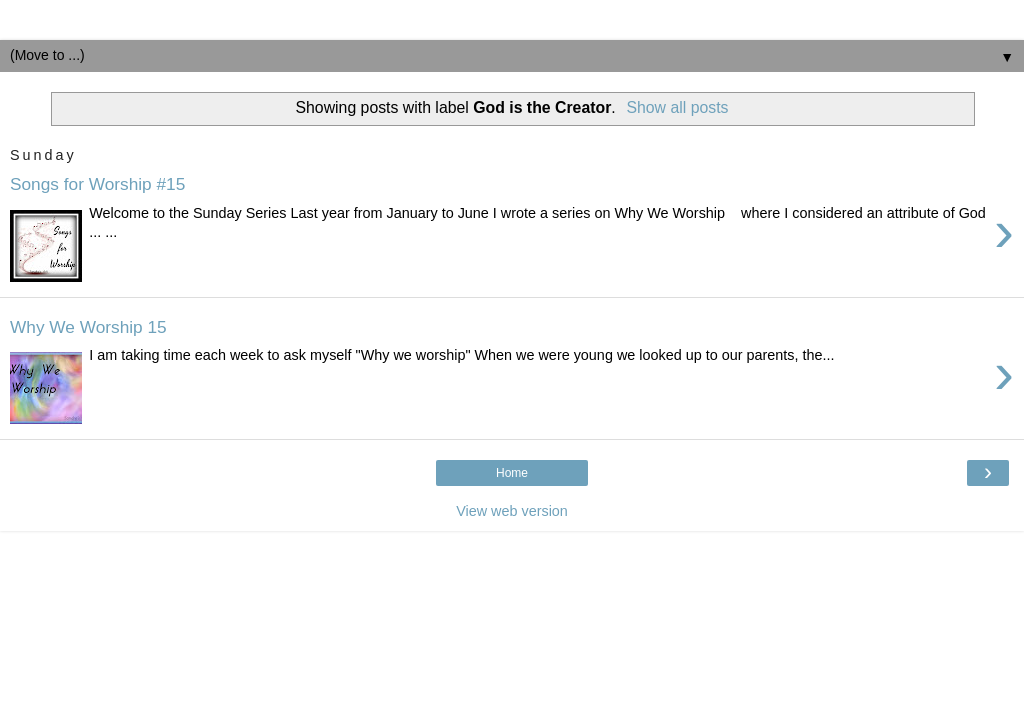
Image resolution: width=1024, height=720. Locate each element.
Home (512, 473)
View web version (512, 511)
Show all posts (677, 107)
